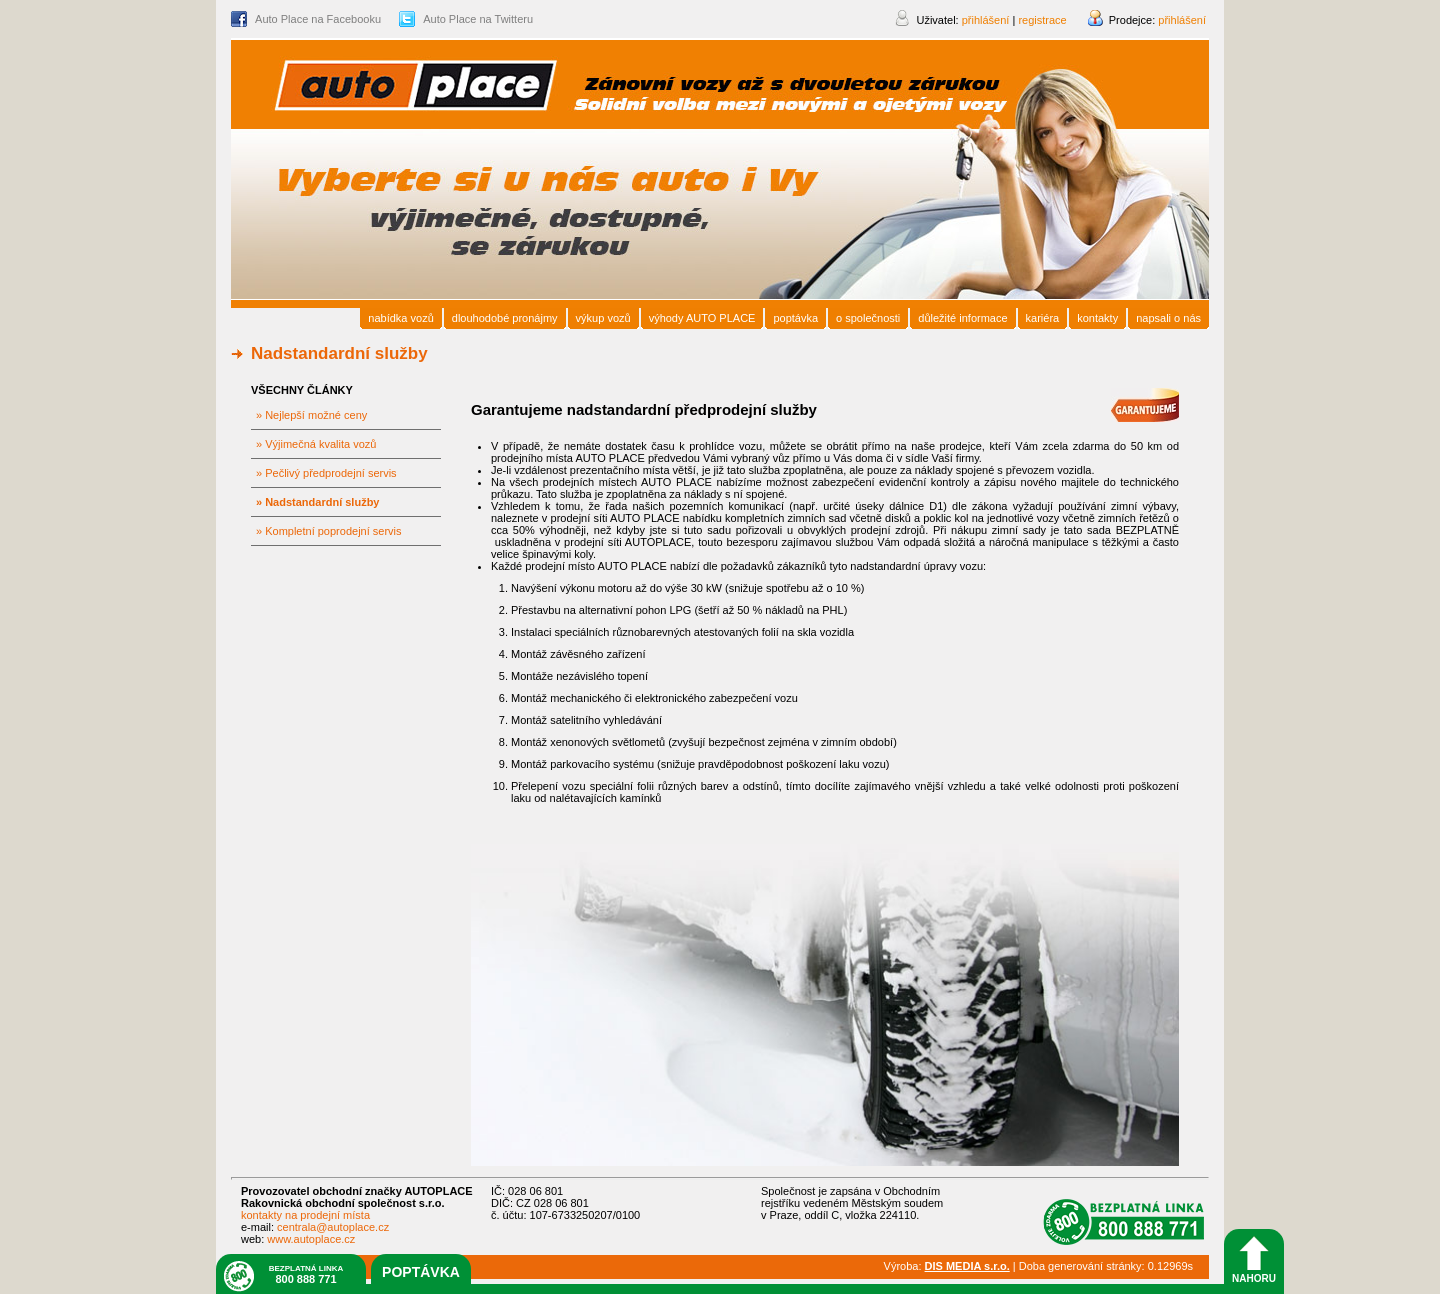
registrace (1042, 20)
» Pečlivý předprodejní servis (326, 473)
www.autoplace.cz (311, 1239)
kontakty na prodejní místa (305, 1215)
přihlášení (1182, 20)
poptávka (421, 1272)
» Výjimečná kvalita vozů (316, 444)
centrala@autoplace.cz (333, 1227)
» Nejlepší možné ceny (311, 415)
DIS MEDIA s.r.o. (967, 1266)
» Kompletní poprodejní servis (329, 531)
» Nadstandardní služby (317, 502)
